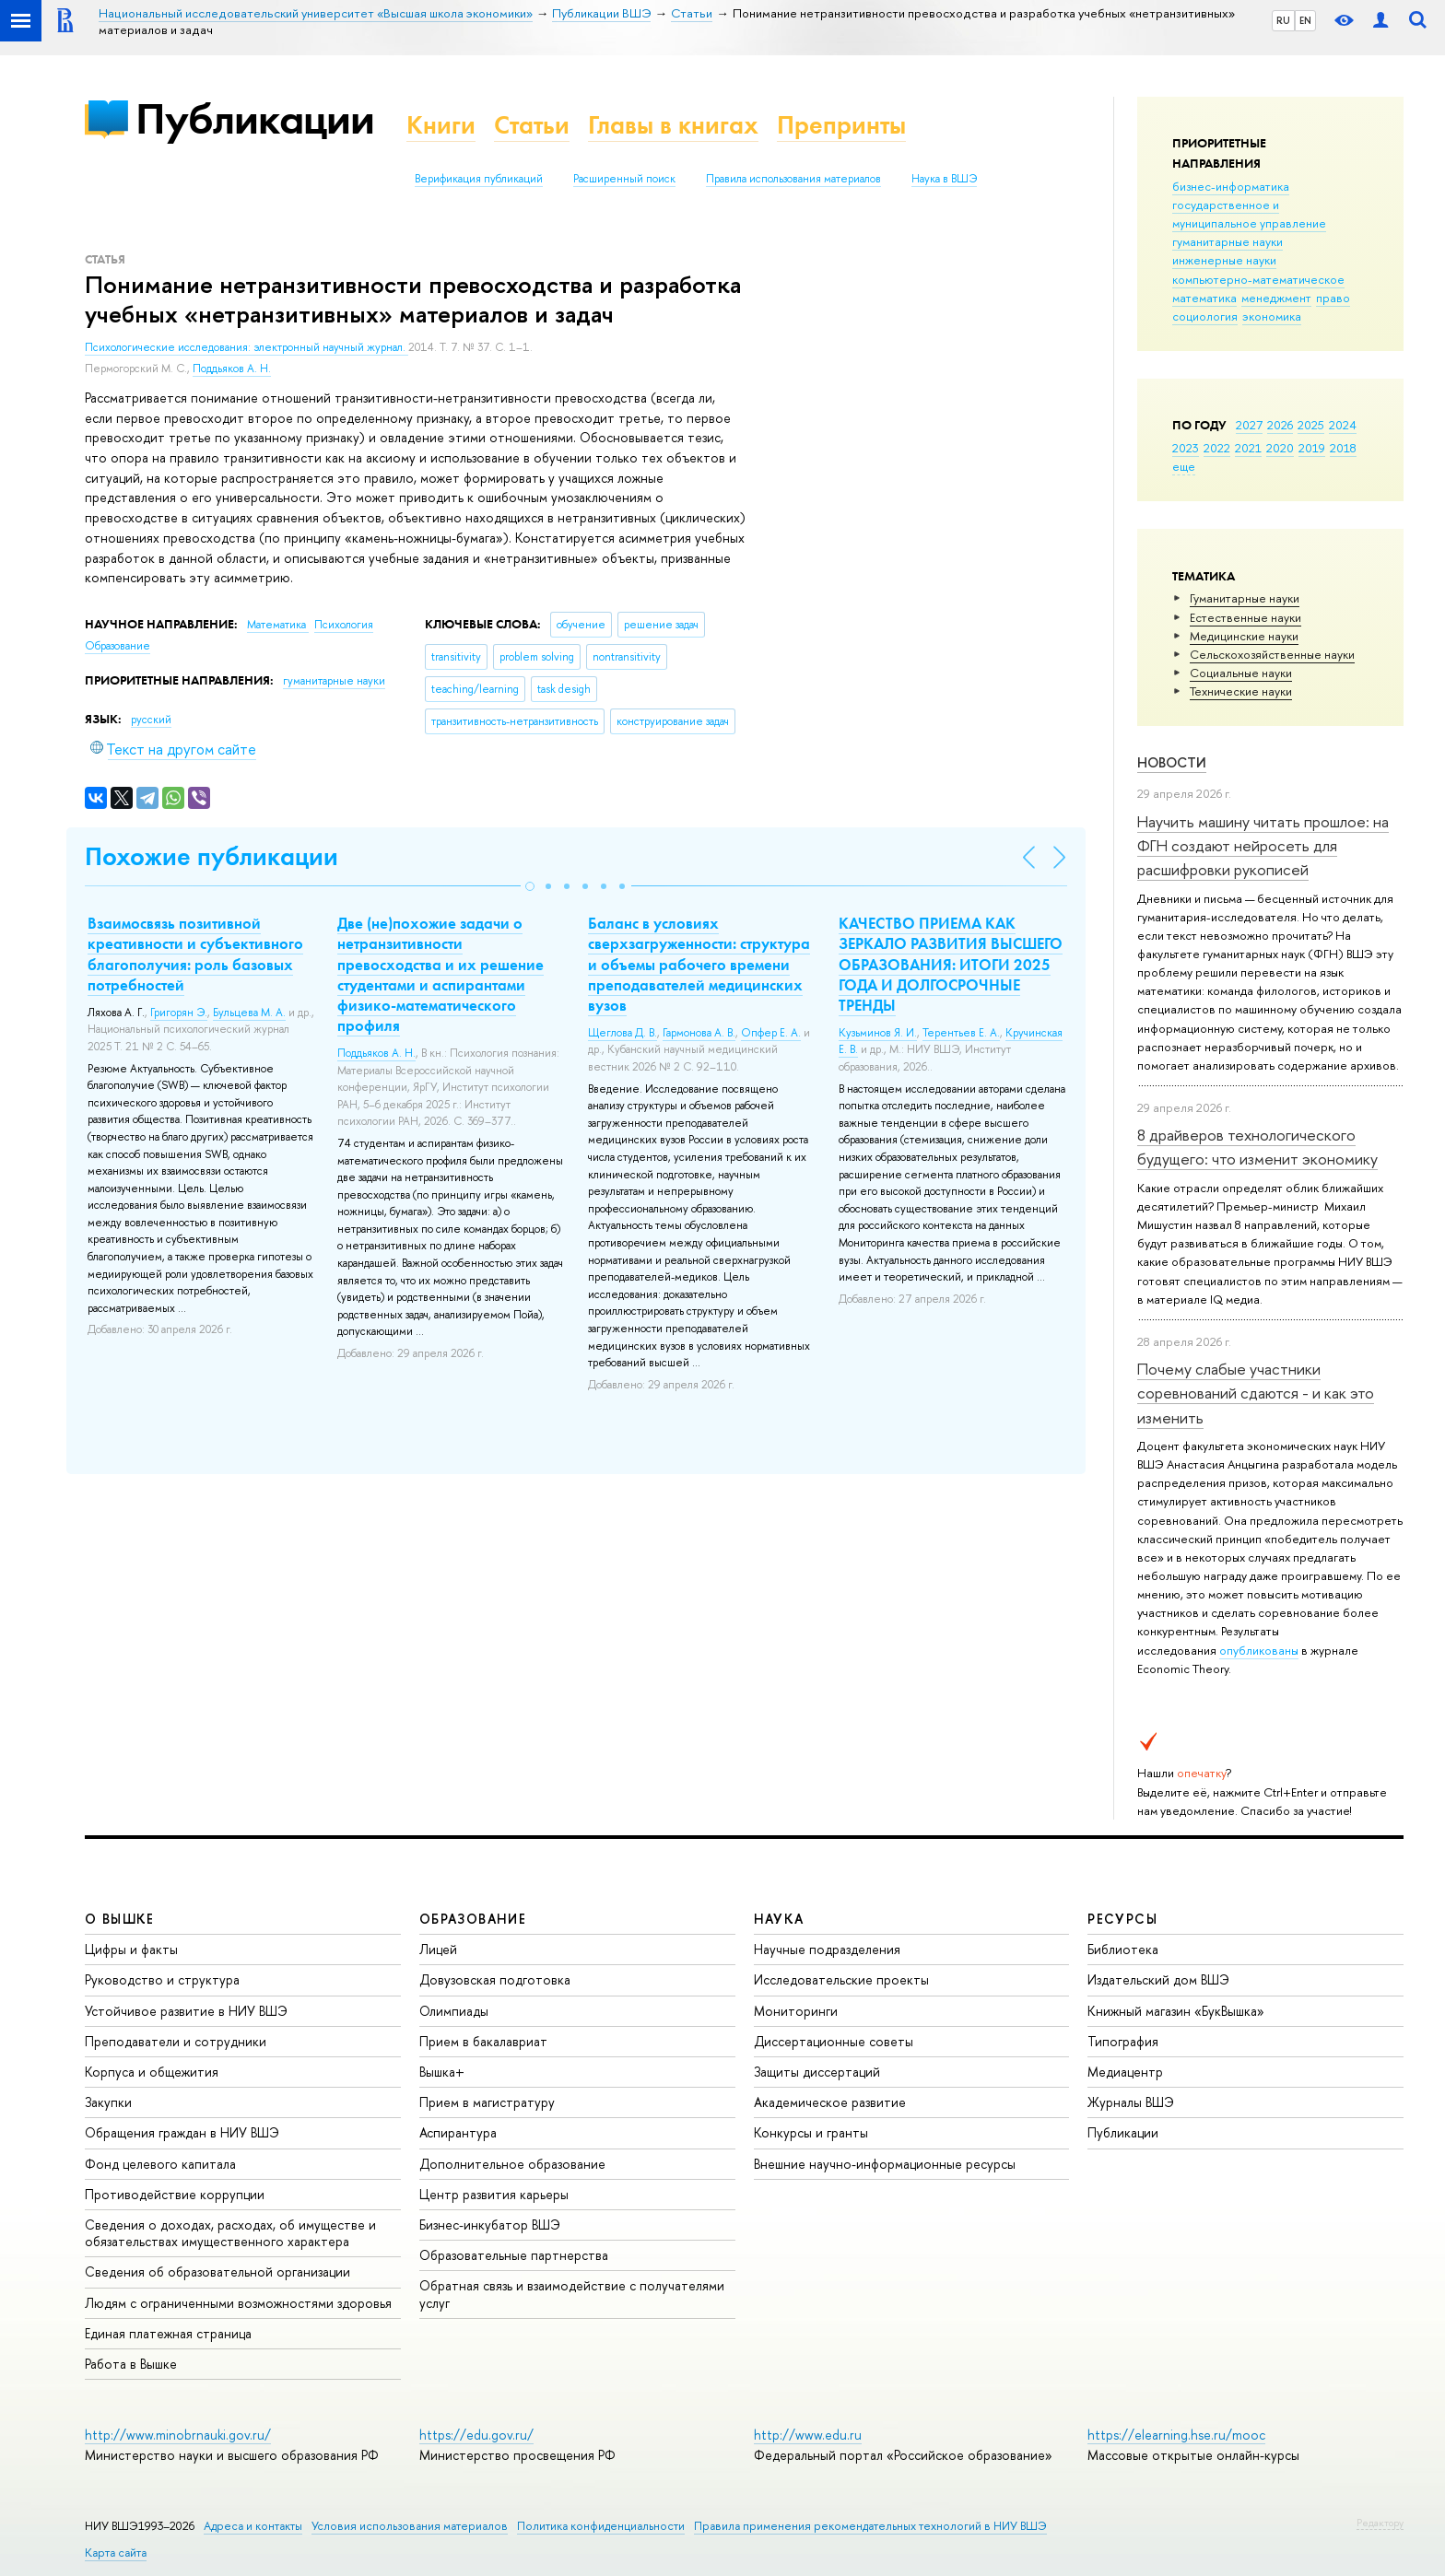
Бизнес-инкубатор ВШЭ (489, 2224)
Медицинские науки (1244, 635)
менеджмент (1276, 297)
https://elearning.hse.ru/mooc (1176, 2434)
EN (1305, 20)
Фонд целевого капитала (160, 2163)
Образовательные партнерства (513, 2255)
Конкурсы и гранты (811, 2132)
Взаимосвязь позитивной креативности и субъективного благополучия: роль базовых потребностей (195, 953)
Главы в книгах (673, 125)
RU (1283, 20)
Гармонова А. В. (699, 1032)
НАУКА (779, 1918)
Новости (1171, 762)
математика (1204, 297)
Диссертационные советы (833, 2041)
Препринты (841, 125)
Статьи (532, 125)
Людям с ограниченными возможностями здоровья (238, 2303)
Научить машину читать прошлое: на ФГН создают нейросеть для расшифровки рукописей (1263, 846)
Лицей (438, 1949)
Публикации (254, 118)
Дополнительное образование (512, 2163)
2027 (1249, 424)
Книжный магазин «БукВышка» (1175, 2011)
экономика (1271, 316)
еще (1183, 466)
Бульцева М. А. (249, 1012)
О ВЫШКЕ (120, 1918)
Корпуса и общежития (151, 2071)
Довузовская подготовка (494, 1979)
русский (151, 719)
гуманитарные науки (1227, 241)
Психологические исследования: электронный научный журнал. (246, 347)
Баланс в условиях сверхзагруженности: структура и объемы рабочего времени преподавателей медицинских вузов (699, 963)
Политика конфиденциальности (601, 2526)
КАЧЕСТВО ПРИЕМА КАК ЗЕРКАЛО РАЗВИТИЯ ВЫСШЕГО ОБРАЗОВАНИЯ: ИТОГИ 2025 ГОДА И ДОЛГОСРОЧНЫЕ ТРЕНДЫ (951, 963)
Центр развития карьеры (494, 2194)
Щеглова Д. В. (622, 1032)
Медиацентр (1125, 2071)
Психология (343, 624)
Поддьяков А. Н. (232, 368)
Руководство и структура (162, 1979)
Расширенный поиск (624, 178)
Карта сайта (116, 2552)
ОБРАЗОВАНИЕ (472, 1918)
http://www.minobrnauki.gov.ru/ (178, 2434)
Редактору (1380, 2522)
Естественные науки (1245, 617)
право (1333, 297)
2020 (1280, 447)
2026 (1280, 424)
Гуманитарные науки (1244, 598)
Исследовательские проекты (841, 1979)
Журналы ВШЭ (1130, 2102)
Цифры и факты (131, 1949)
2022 (1217, 447)
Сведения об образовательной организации (217, 2271)
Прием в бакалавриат (483, 2041)
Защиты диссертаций (817, 2071)
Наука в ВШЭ (944, 178)
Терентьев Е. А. (961, 1032)
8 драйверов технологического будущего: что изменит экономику (1257, 1146)
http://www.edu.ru (808, 2434)
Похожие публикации (211, 856)
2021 (1248, 447)
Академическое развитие (830, 2102)
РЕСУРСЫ (1122, 1918)
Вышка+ (441, 2071)
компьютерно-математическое (1258, 279)
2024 (1343, 424)
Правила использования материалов (793, 178)
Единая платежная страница (168, 2333)
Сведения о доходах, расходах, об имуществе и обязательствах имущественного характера (230, 2233)
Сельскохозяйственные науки (1272, 654)
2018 (1343, 447)
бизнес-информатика (1230, 186)
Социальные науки (1241, 672)
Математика (278, 624)
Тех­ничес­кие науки (1241, 691)
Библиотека (1122, 1949)
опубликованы (1258, 1650)
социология (1205, 316)
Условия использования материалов (409, 2526)
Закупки (108, 2102)
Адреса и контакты (253, 2526)
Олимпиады (453, 2011)
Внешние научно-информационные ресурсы (885, 2163)
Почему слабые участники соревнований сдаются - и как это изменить (1255, 1393)
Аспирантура (458, 2132)
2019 (1311, 447)
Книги (441, 125)
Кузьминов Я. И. (878, 1032)
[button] (530, 886)
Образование (117, 645)
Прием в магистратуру (487, 2102)
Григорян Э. (178, 1012)
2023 (1185, 447)
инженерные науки (1224, 260)
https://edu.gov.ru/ (476, 2434)
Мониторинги (796, 2011)
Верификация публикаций (479, 178)
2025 (1311, 424)
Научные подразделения (827, 1949)
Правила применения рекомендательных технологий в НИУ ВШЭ (870, 2526)
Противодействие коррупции (174, 2194)
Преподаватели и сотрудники (175, 2041)
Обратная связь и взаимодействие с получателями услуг (571, 2294)
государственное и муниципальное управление (1249, 213)
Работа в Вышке (131, 2363)
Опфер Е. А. (771, 1032)
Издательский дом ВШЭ (1158, 1979)
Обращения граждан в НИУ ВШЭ (182, 2132)
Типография (1122, 2041)
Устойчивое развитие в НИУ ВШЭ (186, 2011)
